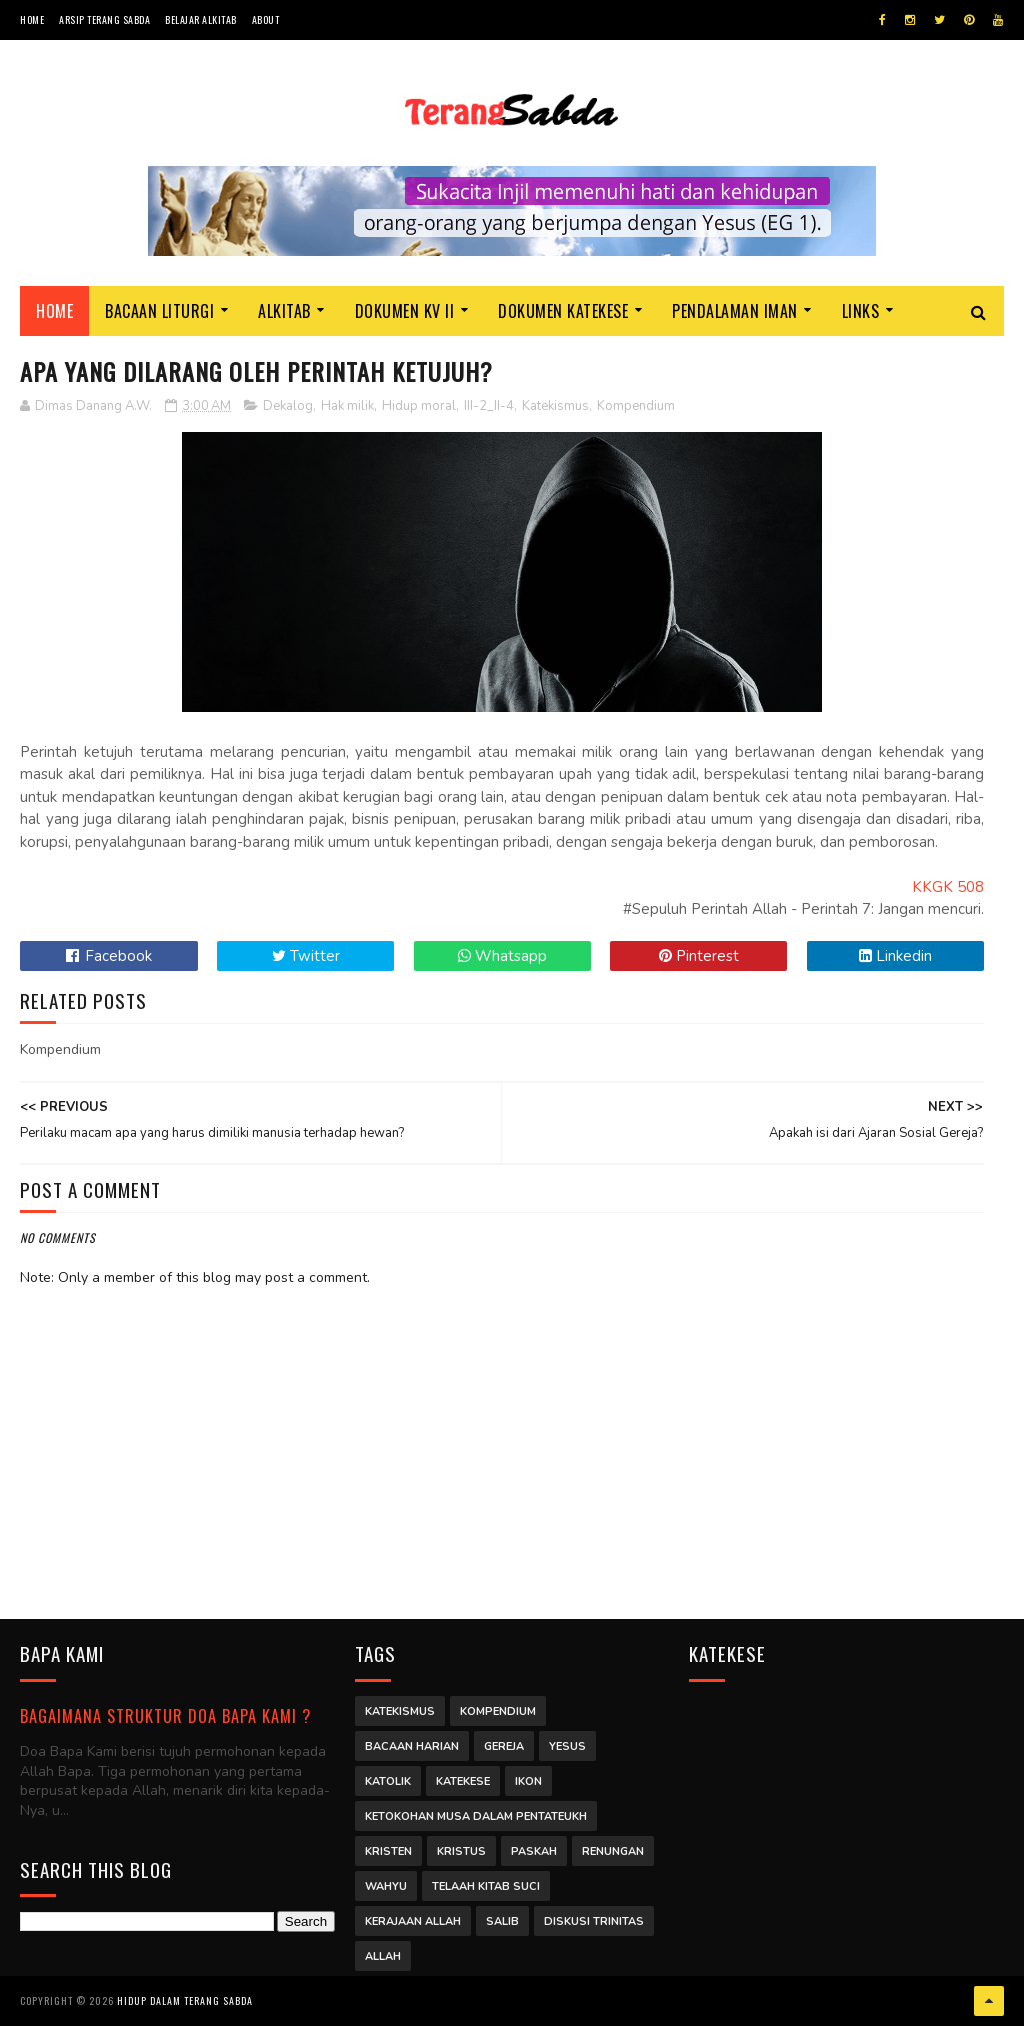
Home (32, 19)
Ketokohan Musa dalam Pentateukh (476, 1816)
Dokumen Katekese (563, 311)
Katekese (463, 1781)
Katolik (388, 1781)
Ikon (528, 1781)
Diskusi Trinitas (594, 1921)
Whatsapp (502, 956)
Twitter (306, 956)
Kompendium (636, 406)
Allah (383, 1956)
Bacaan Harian (412, 1746)
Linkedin (895, 956)
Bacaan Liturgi (159, 311)
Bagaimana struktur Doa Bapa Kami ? (165, 1715)
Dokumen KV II (405, 311)
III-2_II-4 (489, 406)
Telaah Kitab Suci (486, 1886)
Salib (502, 1921)
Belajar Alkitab (201, 19)
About (266, 19)
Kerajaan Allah (413, 1921)
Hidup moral (419, 406)
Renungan (613, 1851)
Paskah (534, 1851)
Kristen (388, 1851)
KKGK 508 (948, 887)
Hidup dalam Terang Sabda (185, 2000)
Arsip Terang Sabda (104, 19)
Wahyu (386, 1886)
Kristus (461, 1851)
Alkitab (284, 311)
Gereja (504, 1746)
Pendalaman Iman (735, 311)
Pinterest (699, 956)
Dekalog (288, 406)
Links (861, 311)
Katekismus (555, 406)
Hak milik (347, 406)
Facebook (109, 956)
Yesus (567, 1746)
